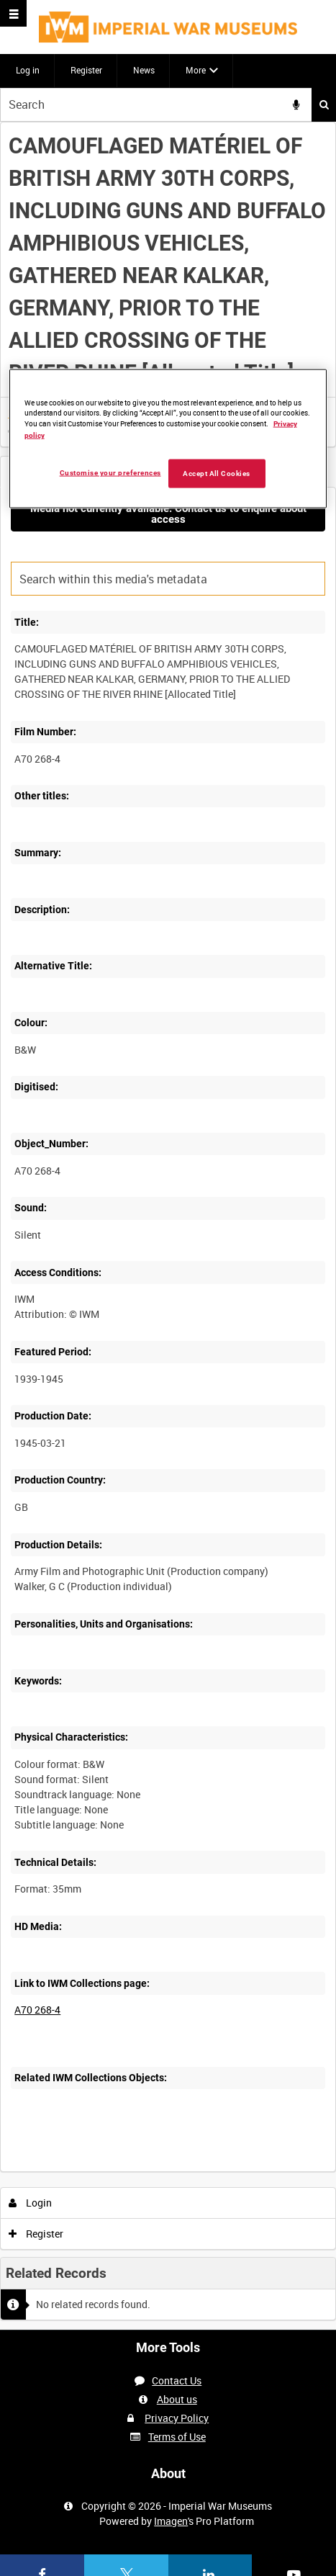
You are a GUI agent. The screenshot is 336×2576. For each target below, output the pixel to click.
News (144, 70)
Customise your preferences (110, 473)
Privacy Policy (177, 2418)
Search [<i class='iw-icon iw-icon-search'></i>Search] (324, 104)
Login (31, 2202)
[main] (168, 1226)
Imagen (171, 2521)
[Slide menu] (13, 13)
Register (86, 70)
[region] (168, 438)
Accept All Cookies (216, 473)
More (196, 70)
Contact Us (176, 2380)
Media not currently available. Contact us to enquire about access (168, 514)
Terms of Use (177, 2436)
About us (177, 2399)
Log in (28, 70)
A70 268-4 (37, 2009)
